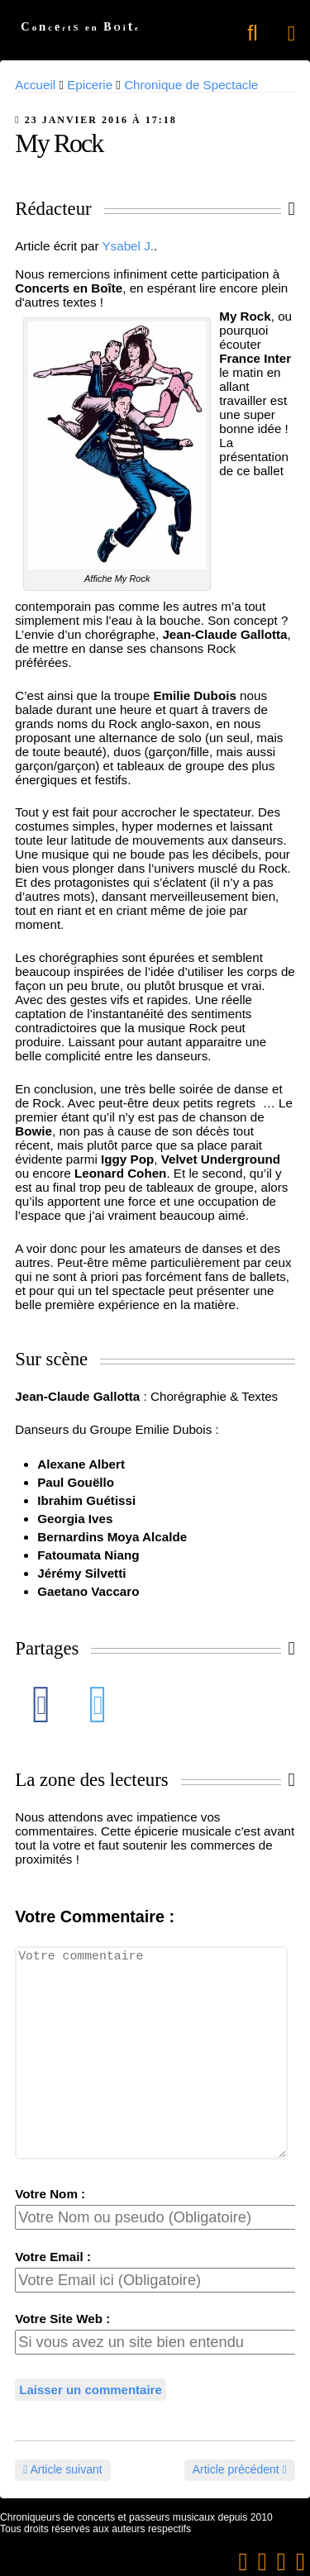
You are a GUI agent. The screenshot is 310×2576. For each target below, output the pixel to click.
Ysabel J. (127, 246)
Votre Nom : (50, 2194)
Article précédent (240, 2469)
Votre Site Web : (62, 2319)
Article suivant (62, 2469)
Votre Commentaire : (94, 1916)
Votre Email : (53, 2257)
